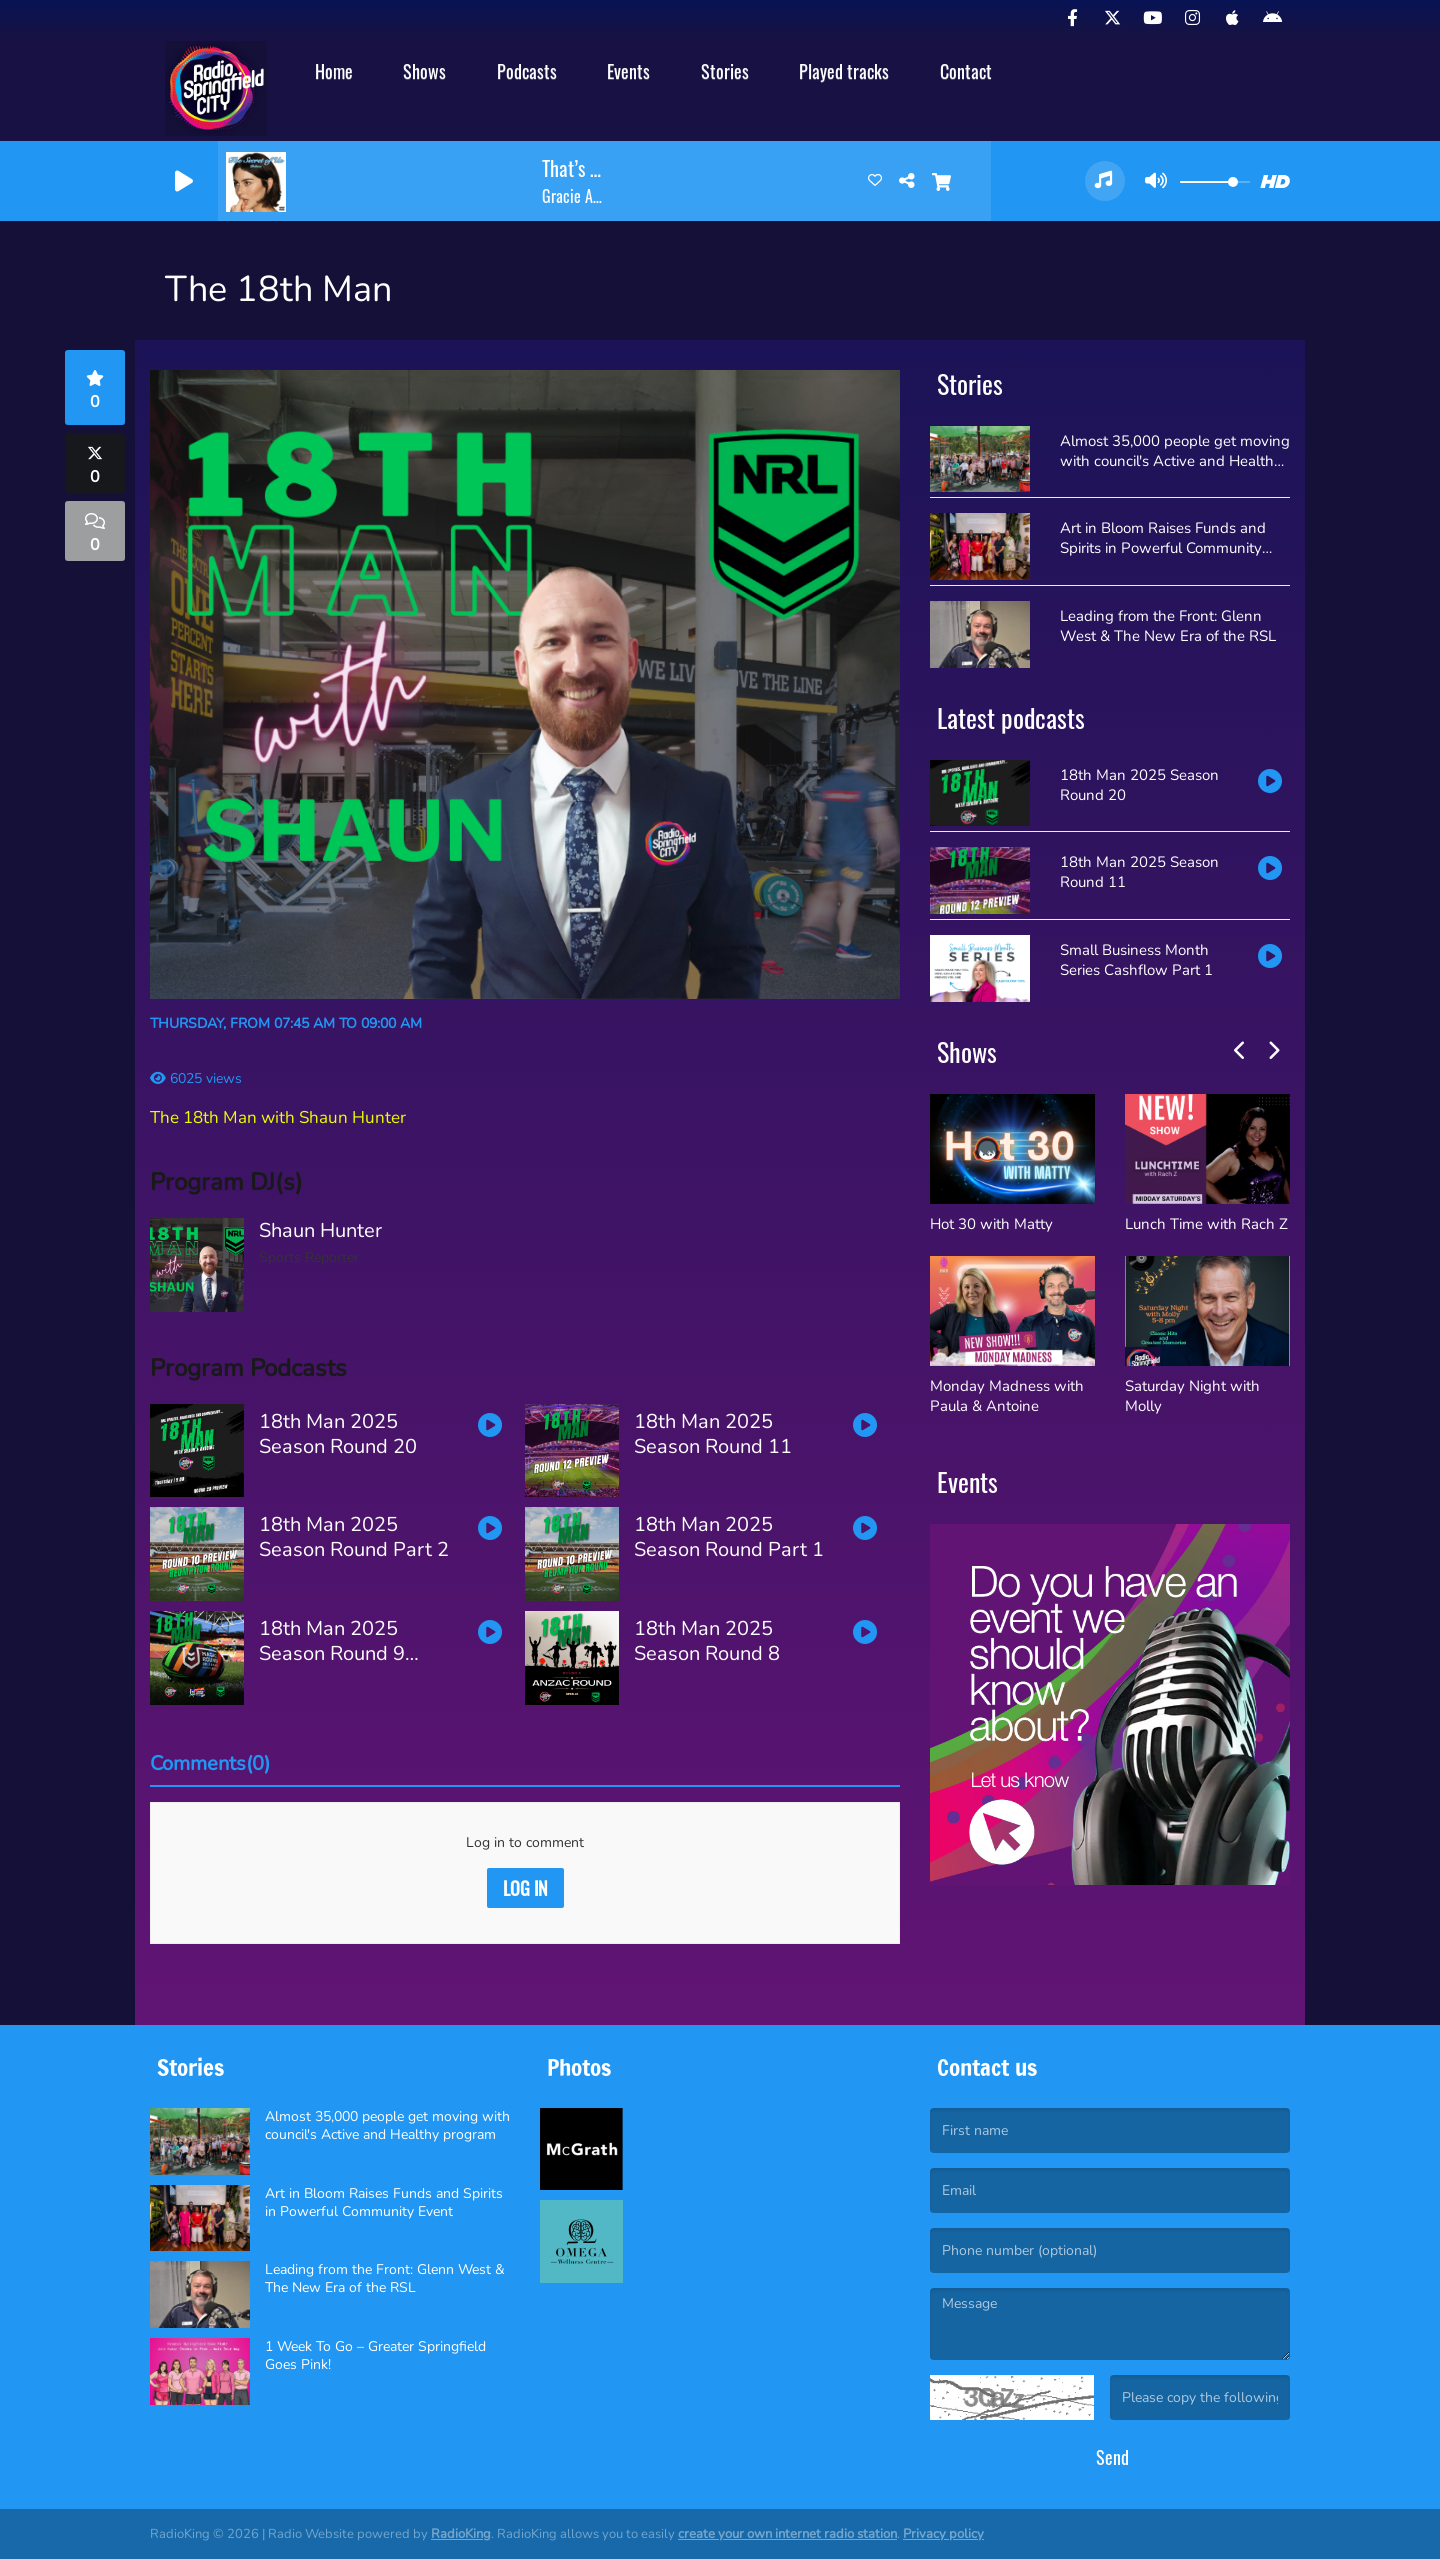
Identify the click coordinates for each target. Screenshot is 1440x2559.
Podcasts (527, 71)
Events (628, 71)
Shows (424, 71)
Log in (525, 1888)
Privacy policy (943, 2534)
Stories (725, 71)
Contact (966, 71)
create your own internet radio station (787, 2534)
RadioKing (461, 2534)
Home (334, 71)
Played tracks (844, 71)
